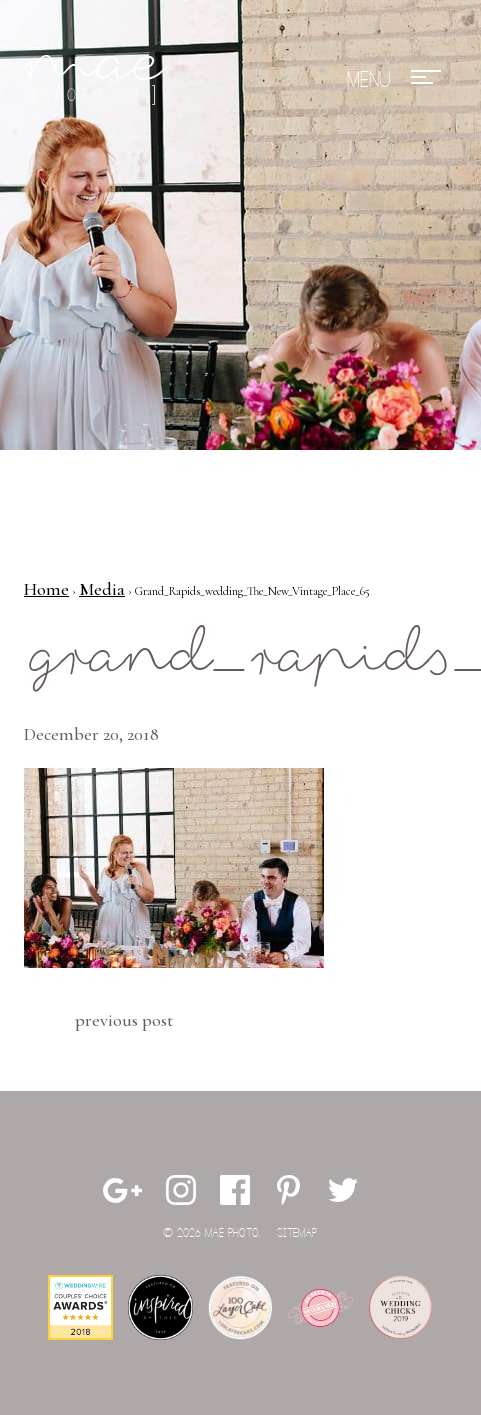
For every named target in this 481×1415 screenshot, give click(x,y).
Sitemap (297, 1233)
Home (46, 589)
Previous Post (124, 1020)
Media (102, 589)
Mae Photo (99, 80)
